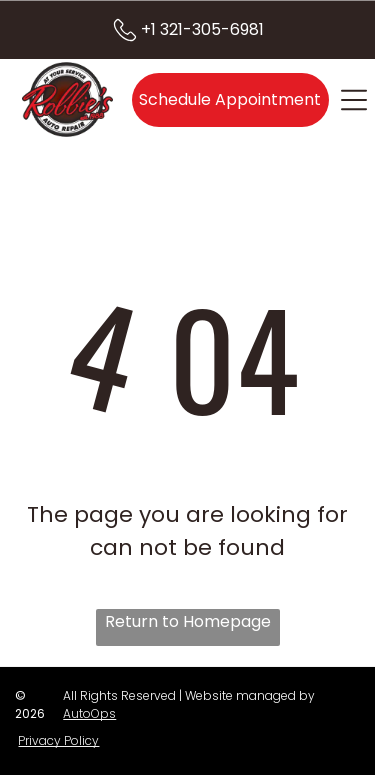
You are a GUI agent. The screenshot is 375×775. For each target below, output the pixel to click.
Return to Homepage (188, 621)
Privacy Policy (58, 740)
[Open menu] (354, 100)
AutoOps (89, 713)
